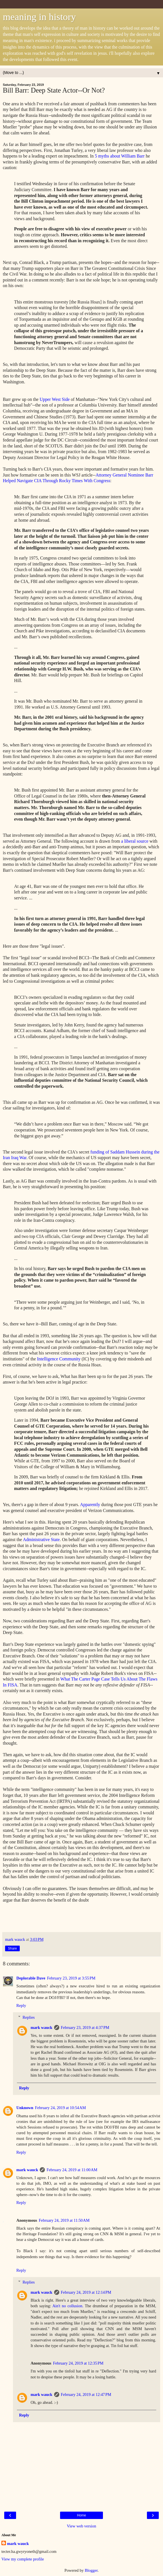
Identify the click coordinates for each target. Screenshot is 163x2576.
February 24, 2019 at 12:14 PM (86, 2292)
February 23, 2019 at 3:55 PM (71, 1978)
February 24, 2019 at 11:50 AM (64, 2220)
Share (12, 1948)
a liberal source (134, 841)
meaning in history (39, 16)
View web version (81, 2526)
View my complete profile (22, 2559)
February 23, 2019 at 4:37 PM (85, 2027)
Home (81, 2515)
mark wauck (41, 2027)
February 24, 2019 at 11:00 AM (72, 2170)
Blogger (91, 2570)
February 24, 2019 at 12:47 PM (86, 2394)
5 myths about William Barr (120, 156)
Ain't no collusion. (67, 2306)
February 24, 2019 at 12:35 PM (78, 2363)
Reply (21, 2005)
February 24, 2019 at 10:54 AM (60, 2107)
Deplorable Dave (30, 1978)
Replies (29, 2017)
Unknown (24, 2107)
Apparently (90, 1504)
